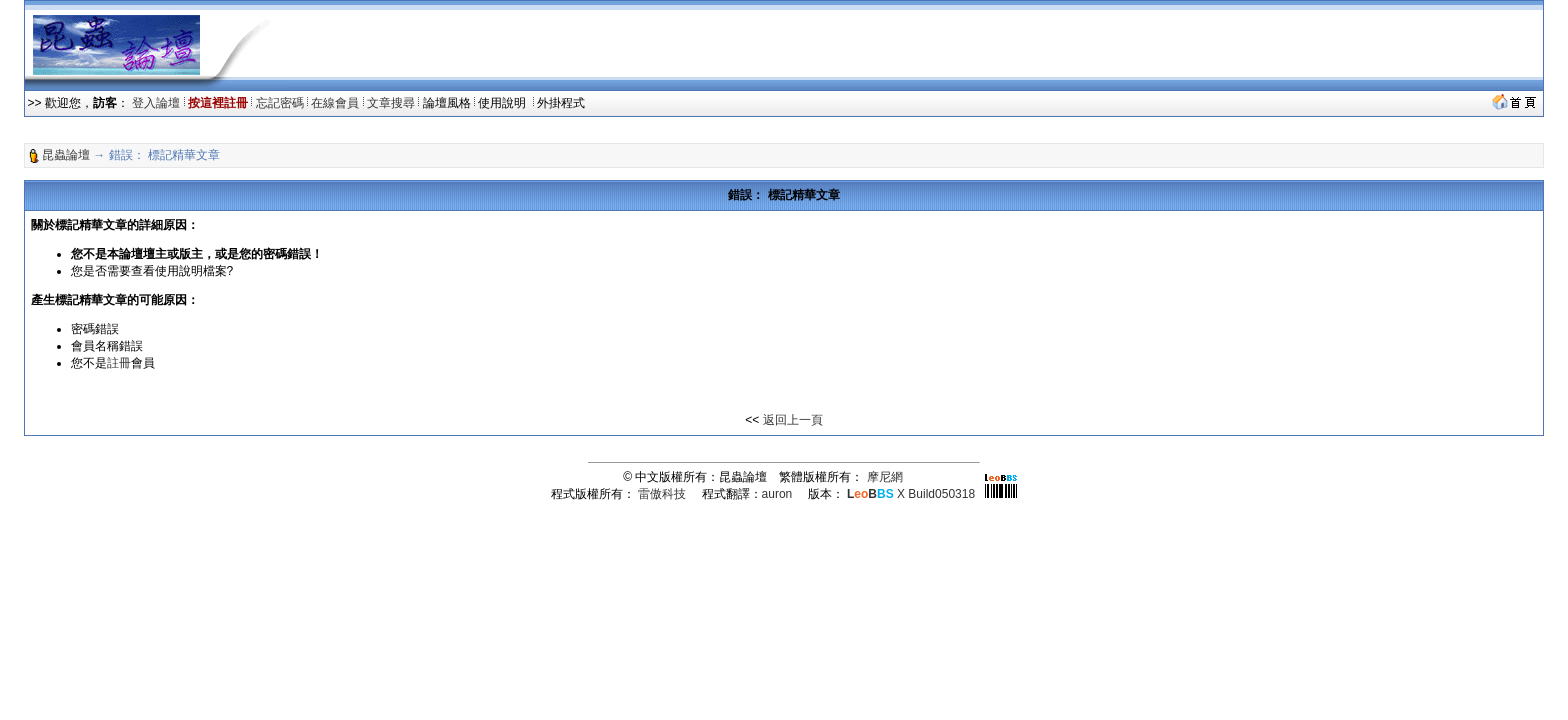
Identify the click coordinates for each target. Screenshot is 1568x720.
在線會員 (335, 103)
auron (777, 494)
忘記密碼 (280, 103)
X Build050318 (911, 494)
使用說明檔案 (191, 271)
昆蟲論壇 (66, 155)
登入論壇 (156, 103)
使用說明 (503, 103)
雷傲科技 (662, 494)
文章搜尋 (391, 103)
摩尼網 (885, 477)
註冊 (119, 363)
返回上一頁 (793, 420)
